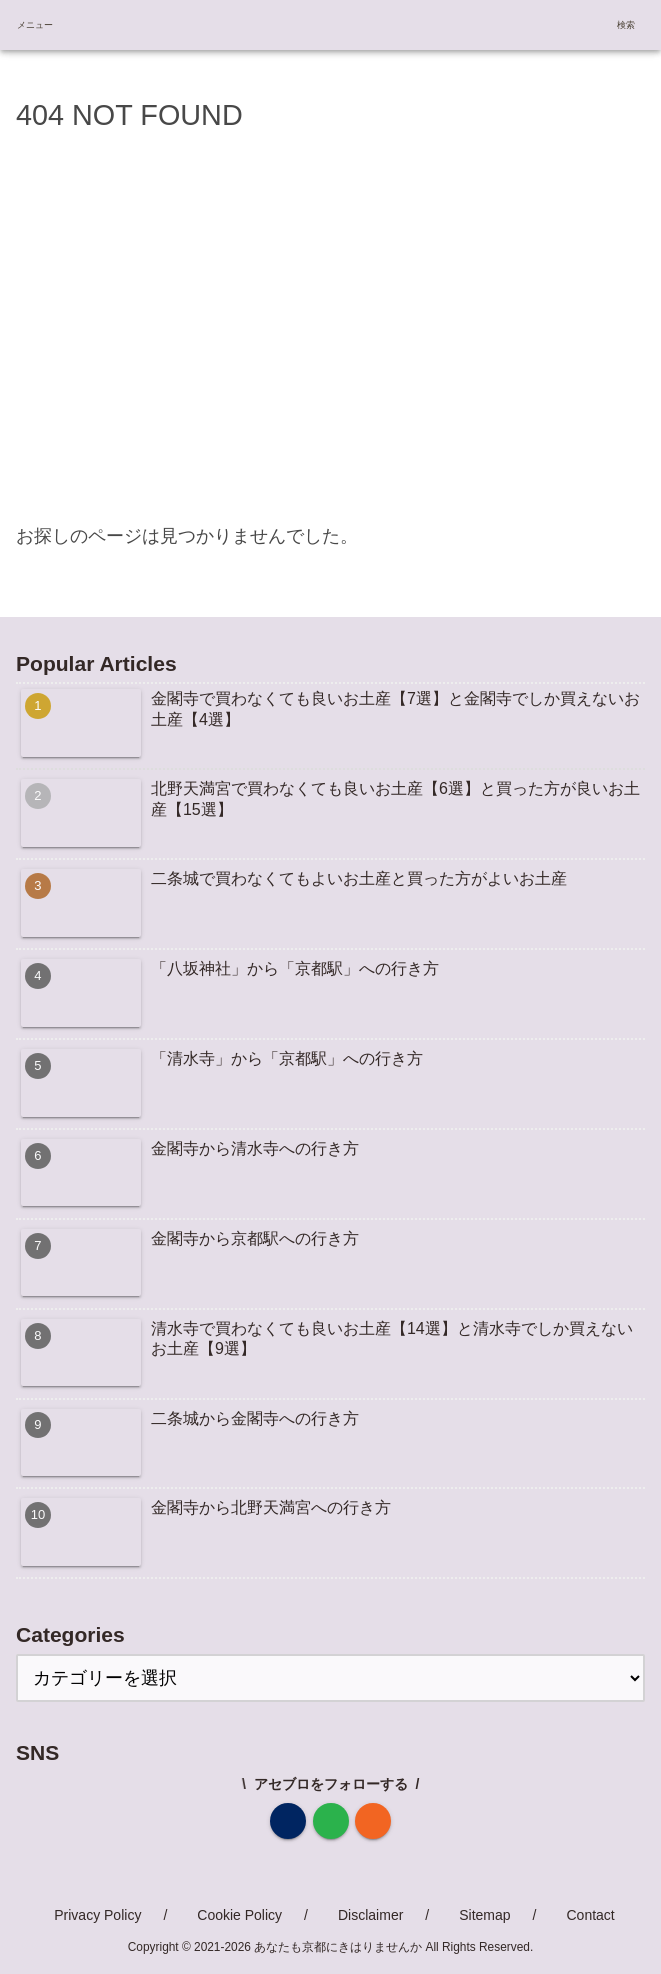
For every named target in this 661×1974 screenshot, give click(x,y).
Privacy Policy (97, 1915)
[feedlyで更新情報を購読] (331, 1821)
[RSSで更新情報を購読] (373, 1821)
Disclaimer (370, 1915)
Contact (590, 1915)
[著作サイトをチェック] (288, 1821)
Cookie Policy (239, 1915)
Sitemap (484, 1915)
